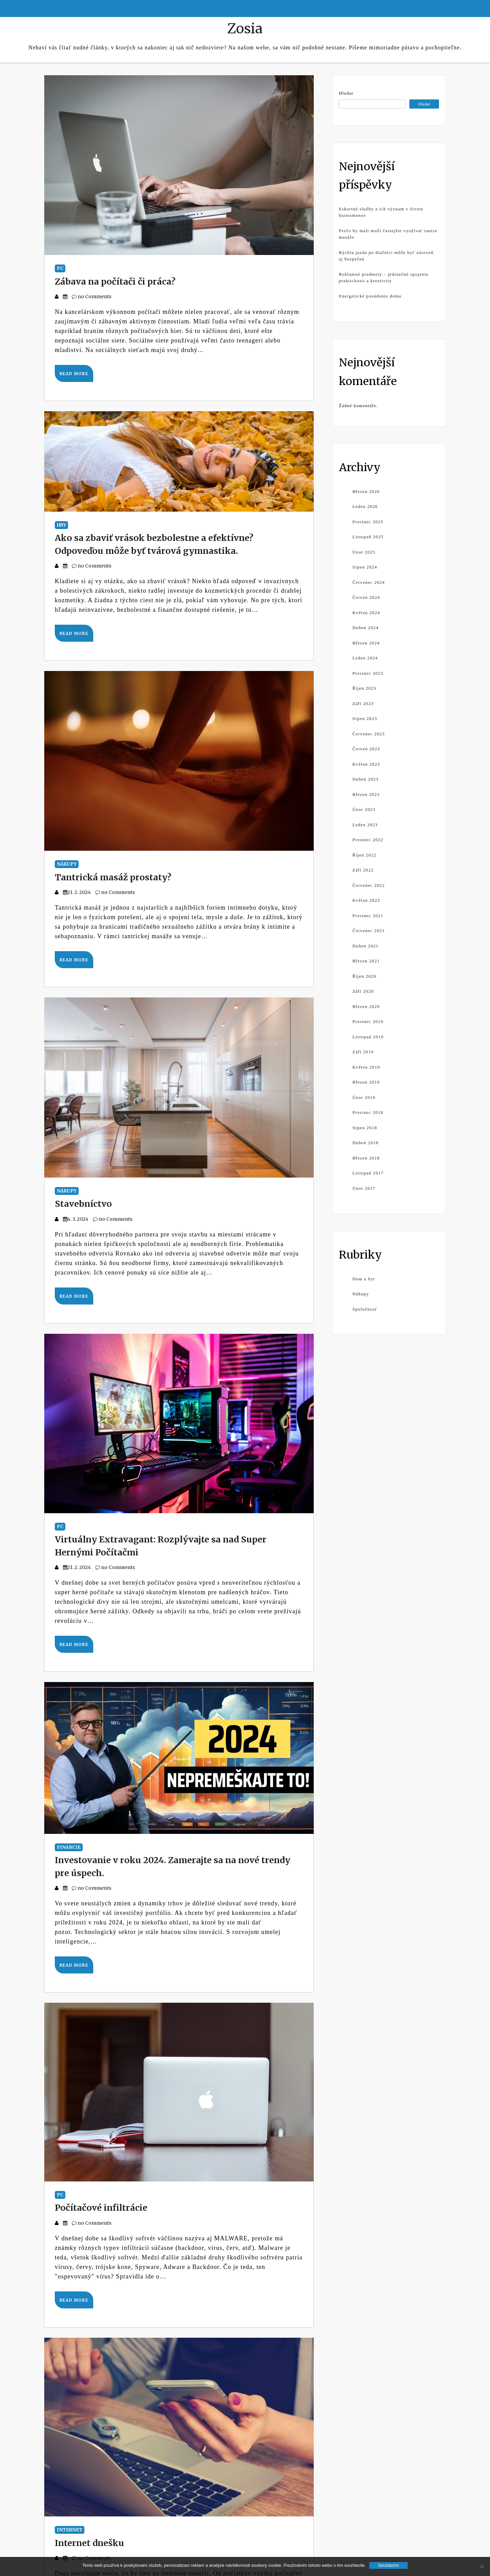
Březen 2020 (366, 1006)
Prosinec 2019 (368, 1021)
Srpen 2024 (365, 567)
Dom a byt (364, 1278)
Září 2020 (363, 991)
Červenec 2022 (369, 885)
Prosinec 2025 (368, 521)
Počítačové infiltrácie (101, 2207)
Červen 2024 (366, 597)
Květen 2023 (366, 764)
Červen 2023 (366, 748)
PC (60, 268)
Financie (69, 1847)
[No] (481, 2566)
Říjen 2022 (364, 855)
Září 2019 (363, 1051)
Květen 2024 (366, 612)
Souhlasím (388, 2565)
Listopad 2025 (368, 536)
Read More (74, 373)
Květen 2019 (366, 1067)
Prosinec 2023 (368, 673)
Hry (61, 525)
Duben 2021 (366, 945)
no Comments (91, 296)
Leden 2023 (365, 824)
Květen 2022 (366, 900)
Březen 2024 (366, 642)
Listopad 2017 (368, 1172)
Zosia (245, 28)
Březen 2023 (366, 794)
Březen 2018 (366, 1158)
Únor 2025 (364, 552)
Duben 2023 (366, 779)
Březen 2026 (366, 491)
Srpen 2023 (365, 718)
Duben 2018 (366, 1142)
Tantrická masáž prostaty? (113, 877)
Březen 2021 (366, 960)
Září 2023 (363, 703)
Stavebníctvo (83, 1203)
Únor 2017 (364, 1188)
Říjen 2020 (364, 976)
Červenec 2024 (369, 582)
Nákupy (67, 864)
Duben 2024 (366, 627)
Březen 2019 (366, 1082)
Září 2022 (363, 870)
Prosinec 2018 (368, 1112)
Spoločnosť (365, 1309)
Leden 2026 (365, 506)
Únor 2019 (364, 1097)
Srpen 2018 (365, 1127)
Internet (69, 2530)
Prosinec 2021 (368, 915)
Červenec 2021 (369, 930)
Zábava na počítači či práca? (115, 281)
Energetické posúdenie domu (370, 296)
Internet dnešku (89, 2543)
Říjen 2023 (364, 688)
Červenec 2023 (369, 733)
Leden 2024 (365, 657)
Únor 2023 (364, 809)
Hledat (346, 93)
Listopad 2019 (368, 1036)
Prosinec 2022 (368, 839)
